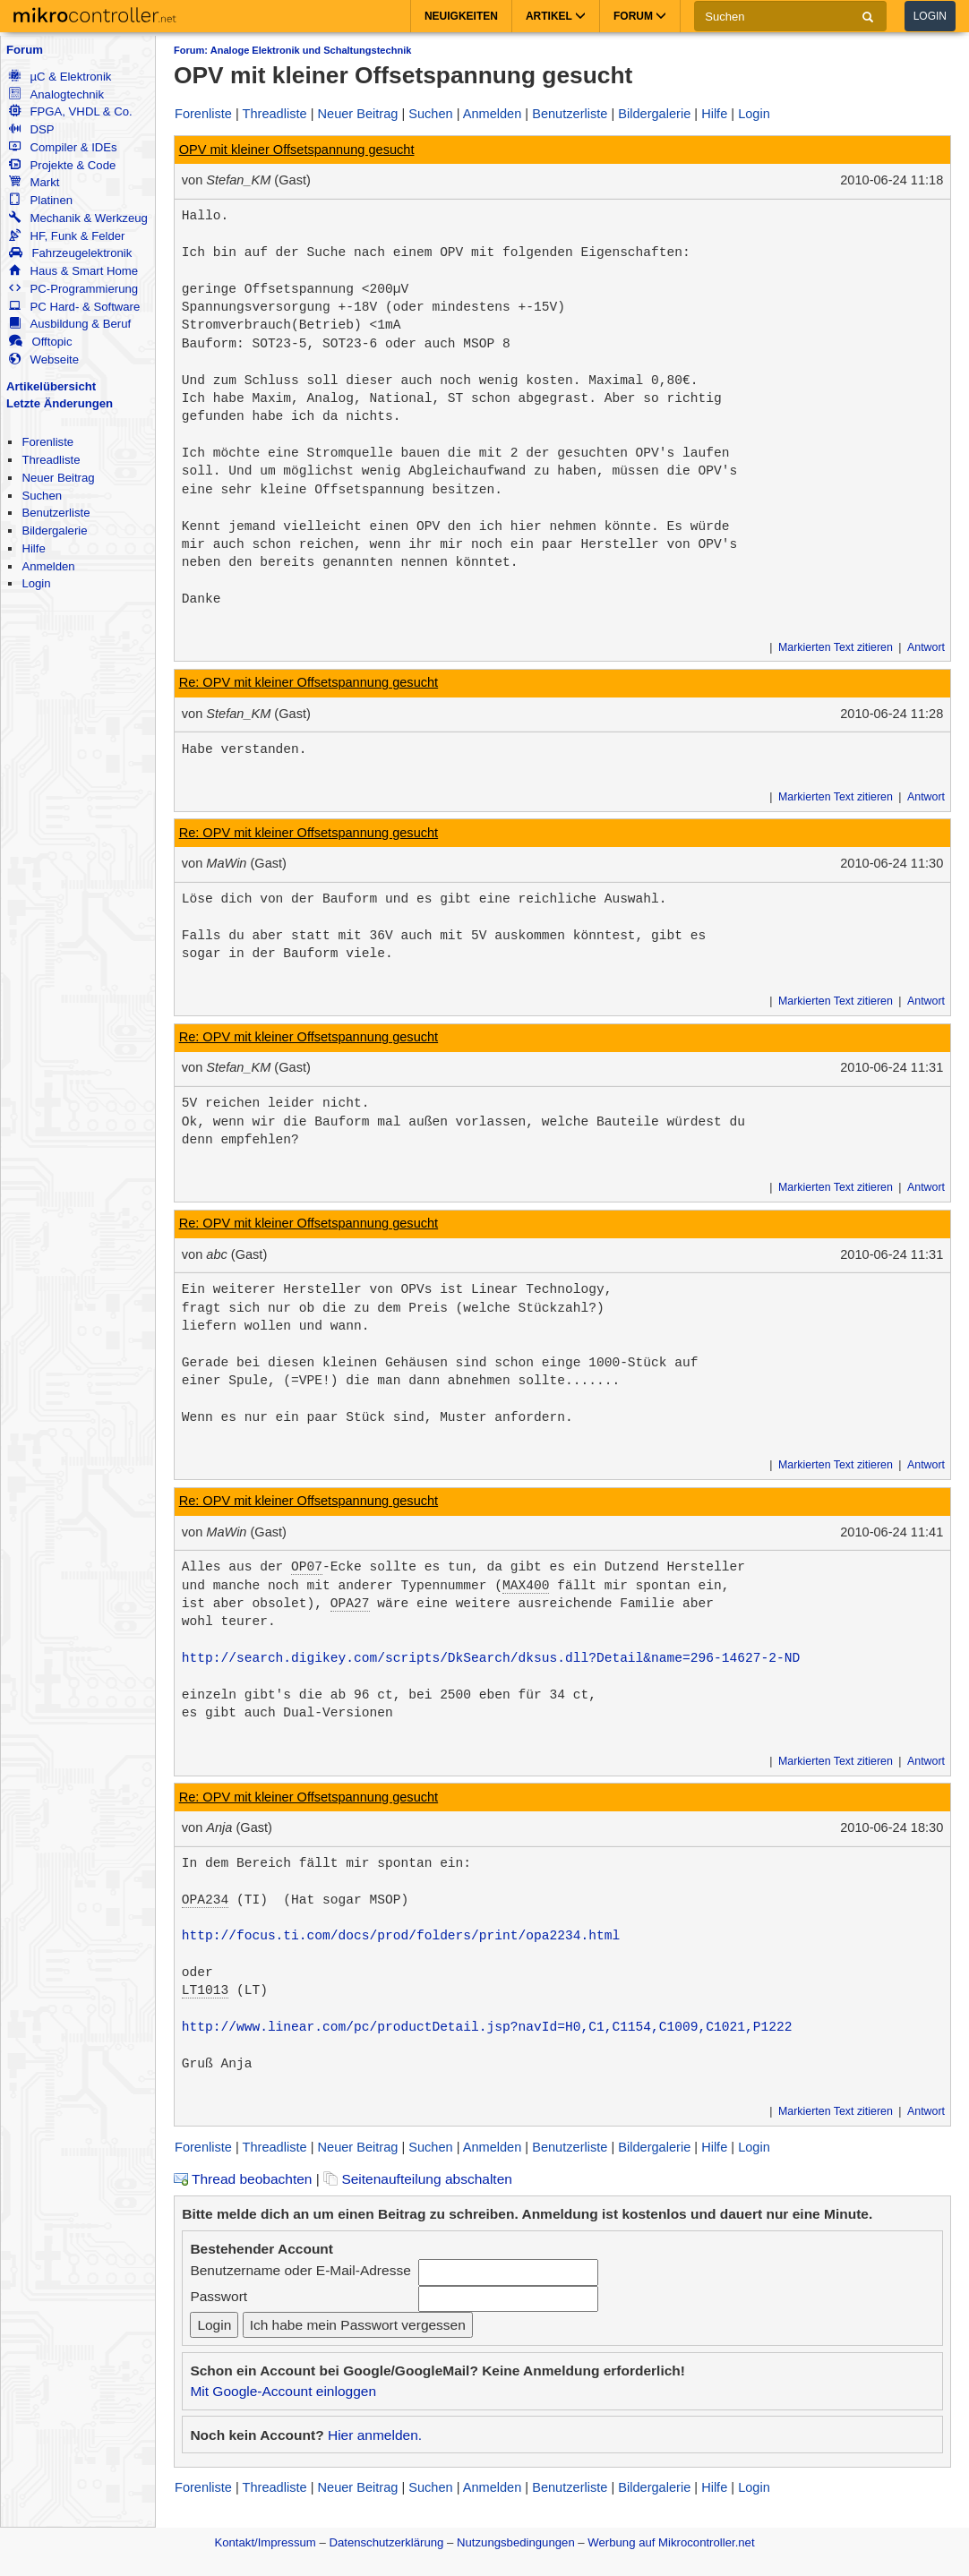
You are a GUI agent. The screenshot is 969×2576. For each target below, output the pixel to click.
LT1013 (205, 1990)
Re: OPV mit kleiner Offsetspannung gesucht (309, 682)
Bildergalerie (54, 530)
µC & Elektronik (60, 76)
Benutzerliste (55, 512)
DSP (31, 129)
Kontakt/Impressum (264, 2542)
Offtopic (40, 341)
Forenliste (47, 442)
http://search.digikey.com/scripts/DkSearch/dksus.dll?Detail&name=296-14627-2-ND (491, 1658)
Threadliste (50, 459)
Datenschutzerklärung (386, 2542)
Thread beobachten (243, 2179)
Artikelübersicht (51, 386)
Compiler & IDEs (62, 147)
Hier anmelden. (375, 2435)
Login (930, 16)
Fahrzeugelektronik (70, 253)
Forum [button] (639, 16)
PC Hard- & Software (74, 306)
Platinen (41, 200)
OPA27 (350, 1604)
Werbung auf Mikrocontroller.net (670, 2542)
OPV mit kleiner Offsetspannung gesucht (297, 149)
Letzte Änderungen (59, 403)
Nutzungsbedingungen (516, 2542)
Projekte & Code (62, 165)
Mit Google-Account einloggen (283, 2391)
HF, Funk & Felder (66, 236)
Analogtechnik (56, 94)
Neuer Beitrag (57, 477)
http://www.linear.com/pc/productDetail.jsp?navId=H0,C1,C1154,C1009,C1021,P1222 (487, 2027)
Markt (34, 182)
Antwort (926, 647)
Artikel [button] (556, 16)
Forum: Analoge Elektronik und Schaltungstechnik (292, 50)
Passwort (218, 2296)
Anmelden (47, 566)
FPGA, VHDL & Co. (70, 111)
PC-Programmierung (73, 288)
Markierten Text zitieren (835, 647)
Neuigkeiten (461, 16)
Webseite (44, 359)
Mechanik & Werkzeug (78, 218)
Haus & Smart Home (73, 271)
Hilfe (33, 548)
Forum (24, 49)
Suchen (41, 495)
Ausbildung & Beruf (70, 323)
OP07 (306, 1567)
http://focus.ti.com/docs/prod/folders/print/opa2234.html (401, 1936)
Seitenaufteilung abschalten (417, 2179)
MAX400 (525, 1586)
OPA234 (205, 1900)
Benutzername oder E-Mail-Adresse (300, 2270)
